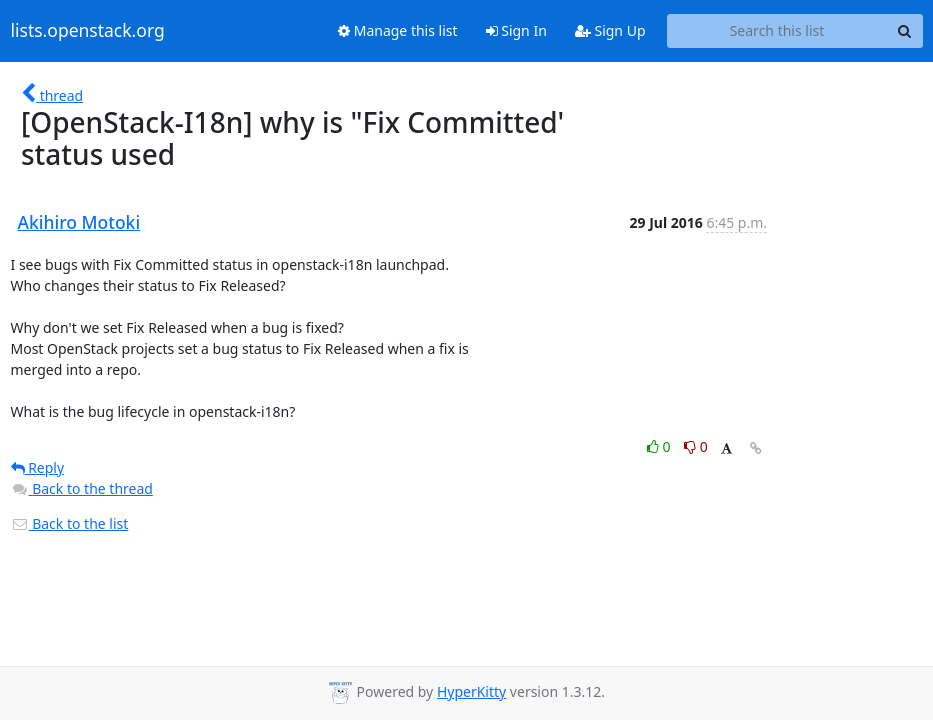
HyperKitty (471, 691)
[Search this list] (777, 31)
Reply (38, 467)
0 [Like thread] (660, 446)
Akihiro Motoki (79, 222)
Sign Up (610, 30)
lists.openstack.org (88, 31)
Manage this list (398, 30)
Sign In (516, 30)
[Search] (905, 31)
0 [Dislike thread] (696, 446)
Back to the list (70, 523)
